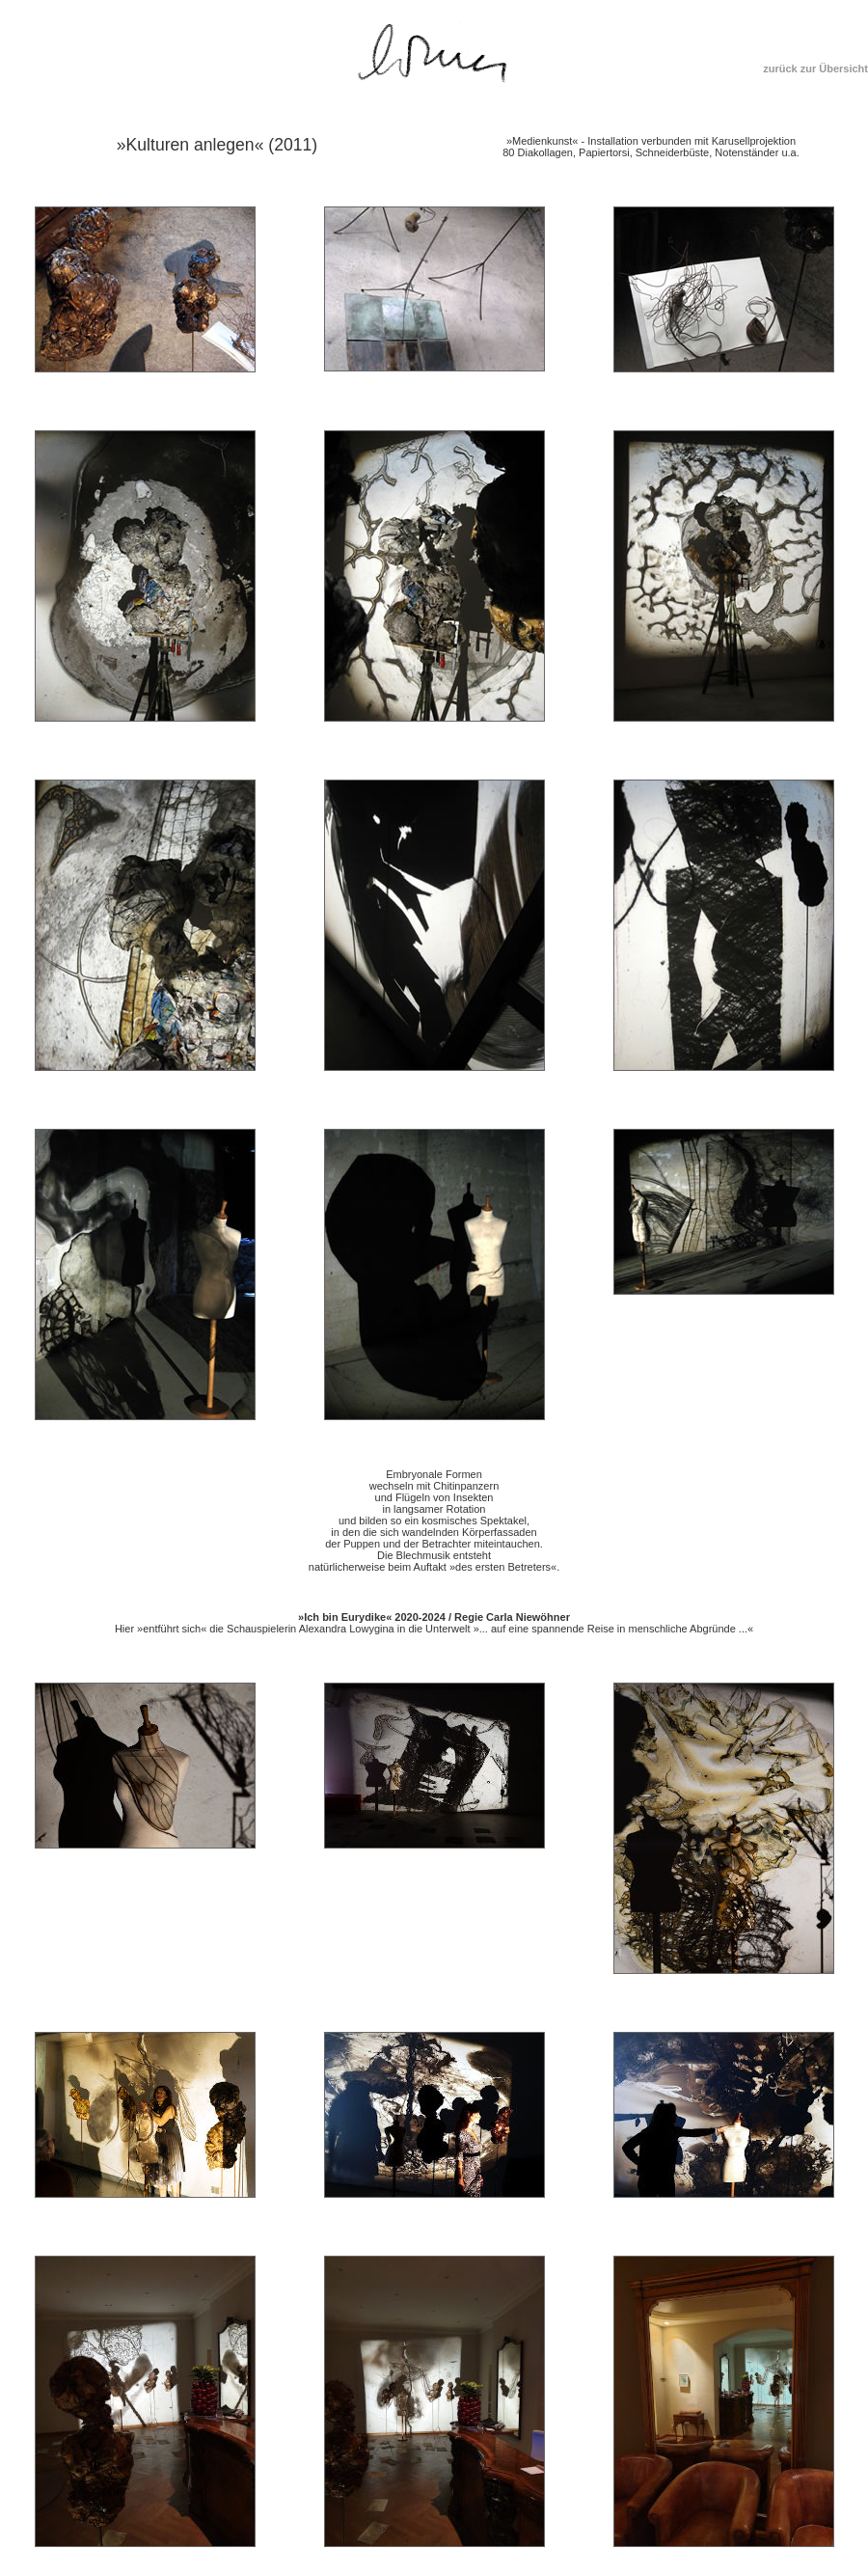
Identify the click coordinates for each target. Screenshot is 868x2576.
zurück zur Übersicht (815, 68)
